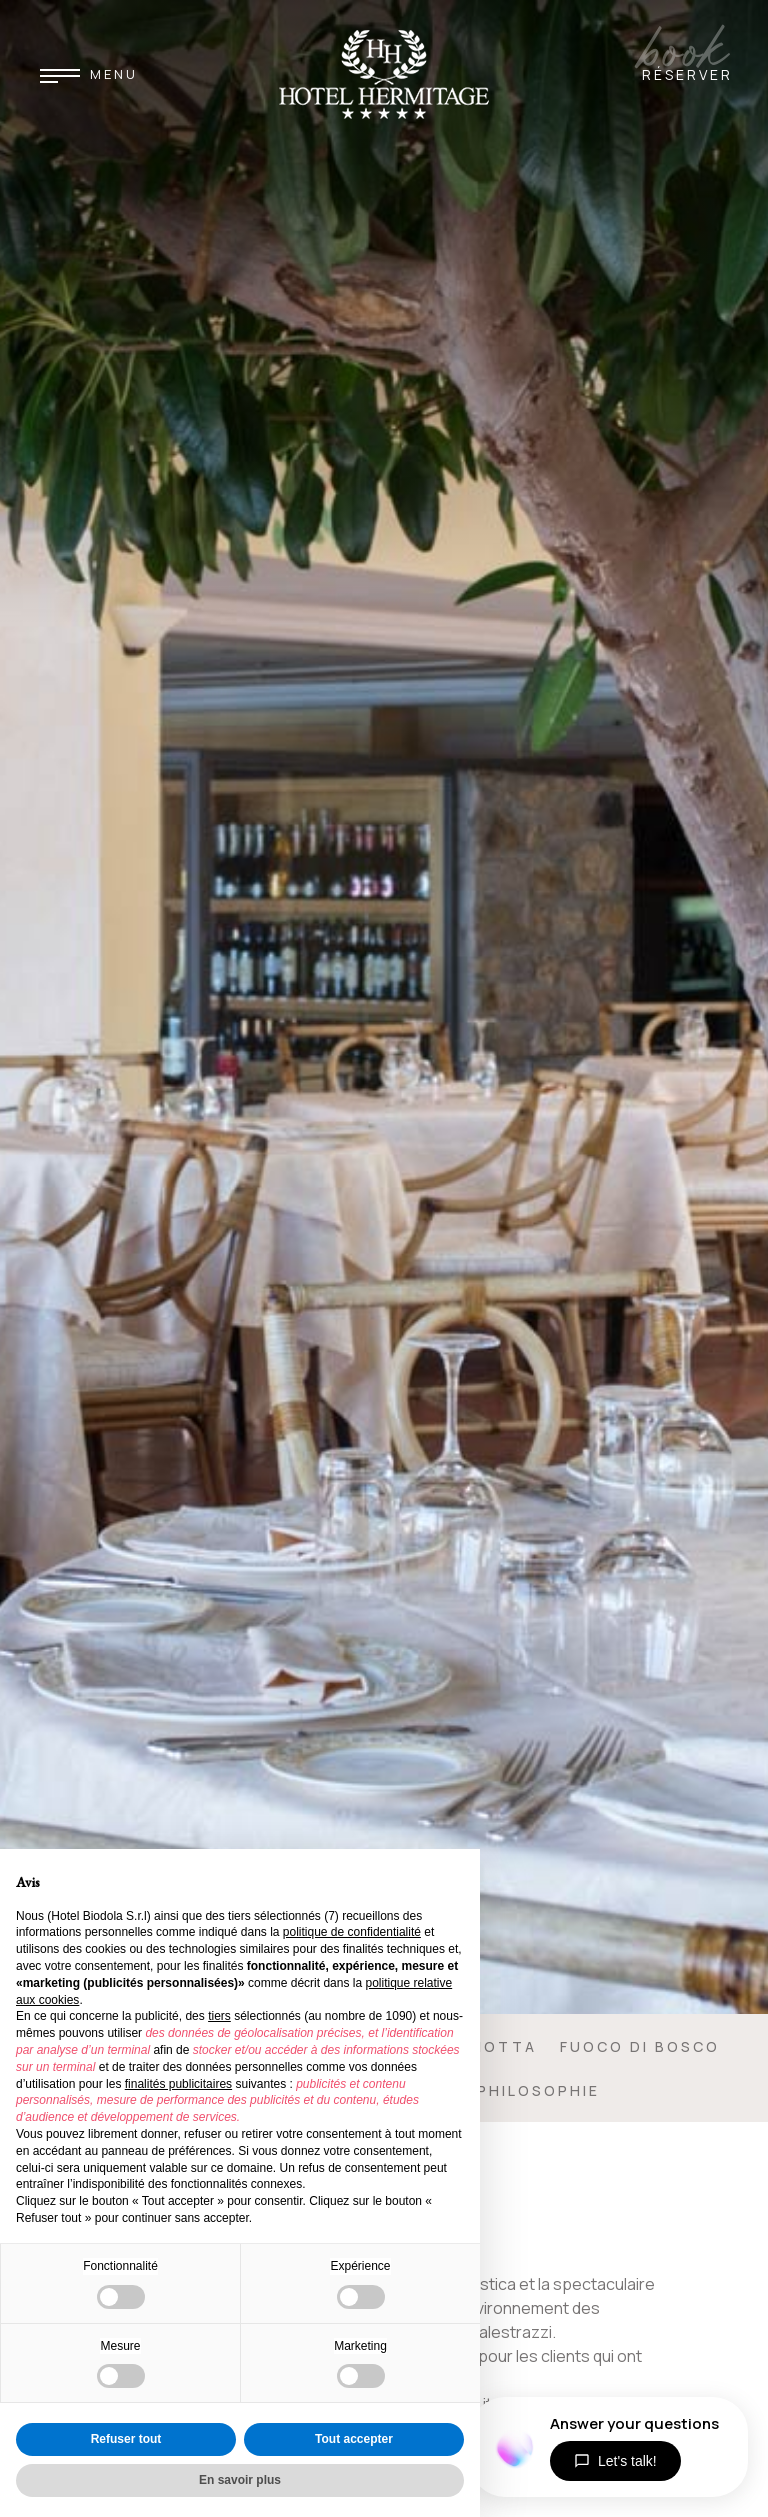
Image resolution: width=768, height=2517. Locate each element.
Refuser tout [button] (126, 2439)
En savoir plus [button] (240, 2480)
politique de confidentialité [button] (352, 1932)
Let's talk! (615, 2461)
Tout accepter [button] (354, 2439)
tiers (219, 2016)
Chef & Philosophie (503, 2090)
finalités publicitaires (178, 2084)
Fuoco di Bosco (640, 2046)
